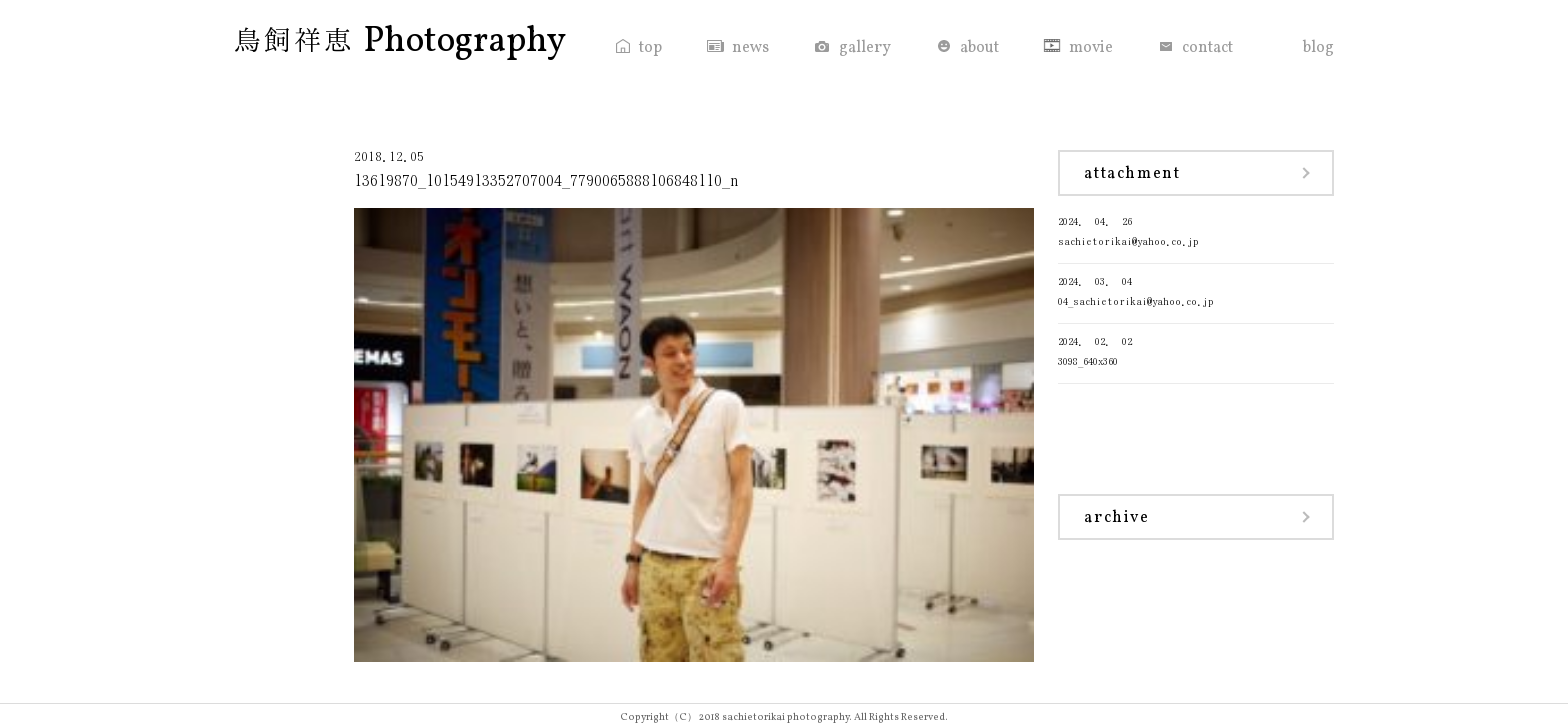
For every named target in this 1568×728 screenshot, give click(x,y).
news (750, 48)
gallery (865, 48)
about (979, 48)
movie (1091, 48)
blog (1318, 48)
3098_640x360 (1196, 349)
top (650, 48)
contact (1207, 48)
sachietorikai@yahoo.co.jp (1196, 229)
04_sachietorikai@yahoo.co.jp (1196, 289)
